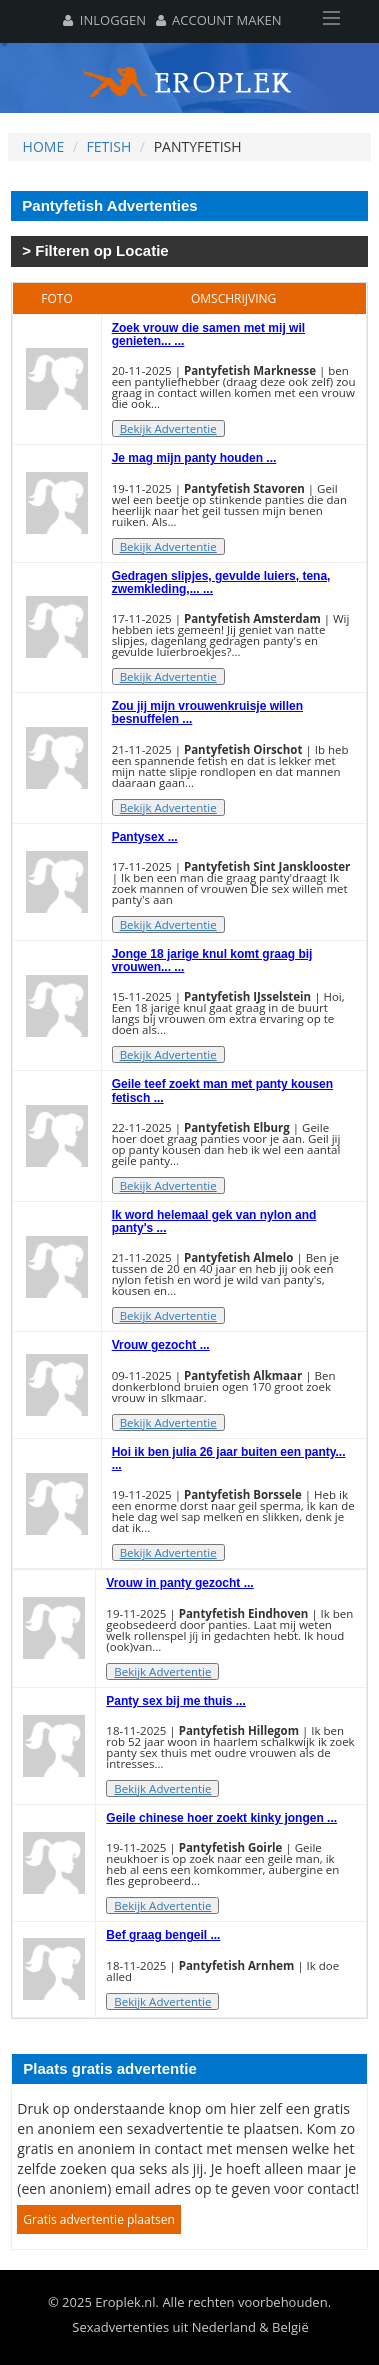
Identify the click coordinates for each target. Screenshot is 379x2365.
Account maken (219, 20)
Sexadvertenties (120, 2327)
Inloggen (104, 20)
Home (44, 146)
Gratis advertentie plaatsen (98, 2219)
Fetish (109, 146)
